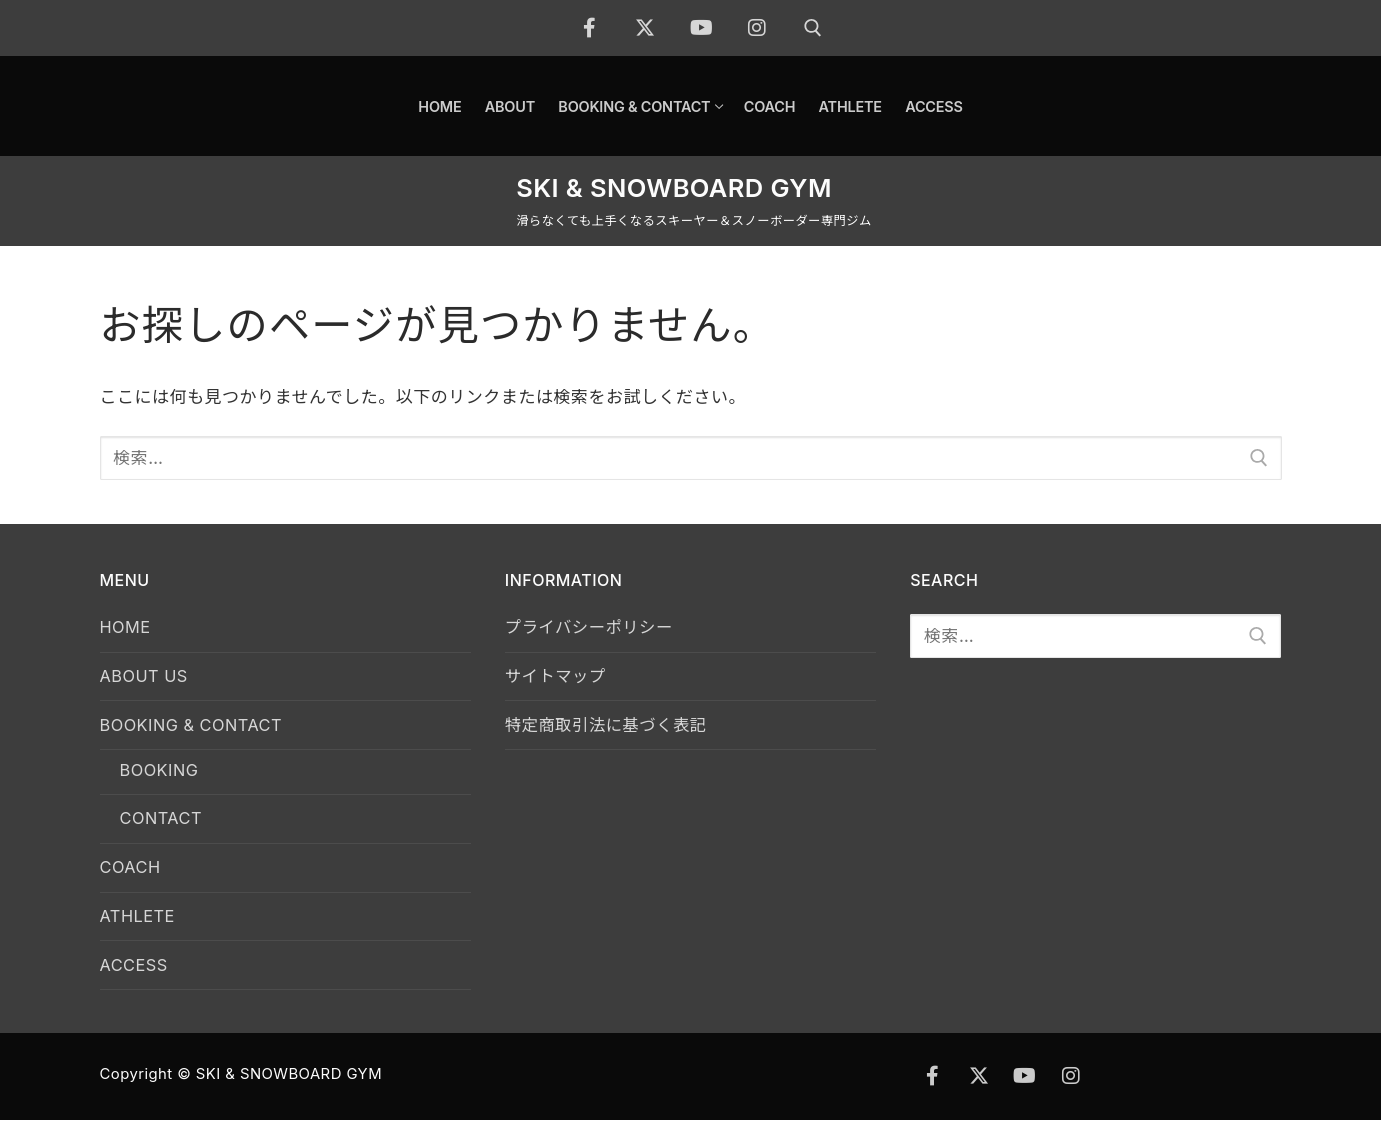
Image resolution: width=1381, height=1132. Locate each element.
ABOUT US (146, 678)
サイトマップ (557, 678)
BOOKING (161, 775)
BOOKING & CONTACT (197, 729)
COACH (132, 876)
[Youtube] (702, 28)
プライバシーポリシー (592, 628)
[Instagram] (758, 28)
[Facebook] (590, 28)
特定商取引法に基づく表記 (610, 729)
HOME (126, 628)
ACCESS (135, 976)
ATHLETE (139, 926)
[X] (646, 28)
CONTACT (163, 825)
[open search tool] (813, 28)
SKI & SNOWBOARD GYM (674, 187)
